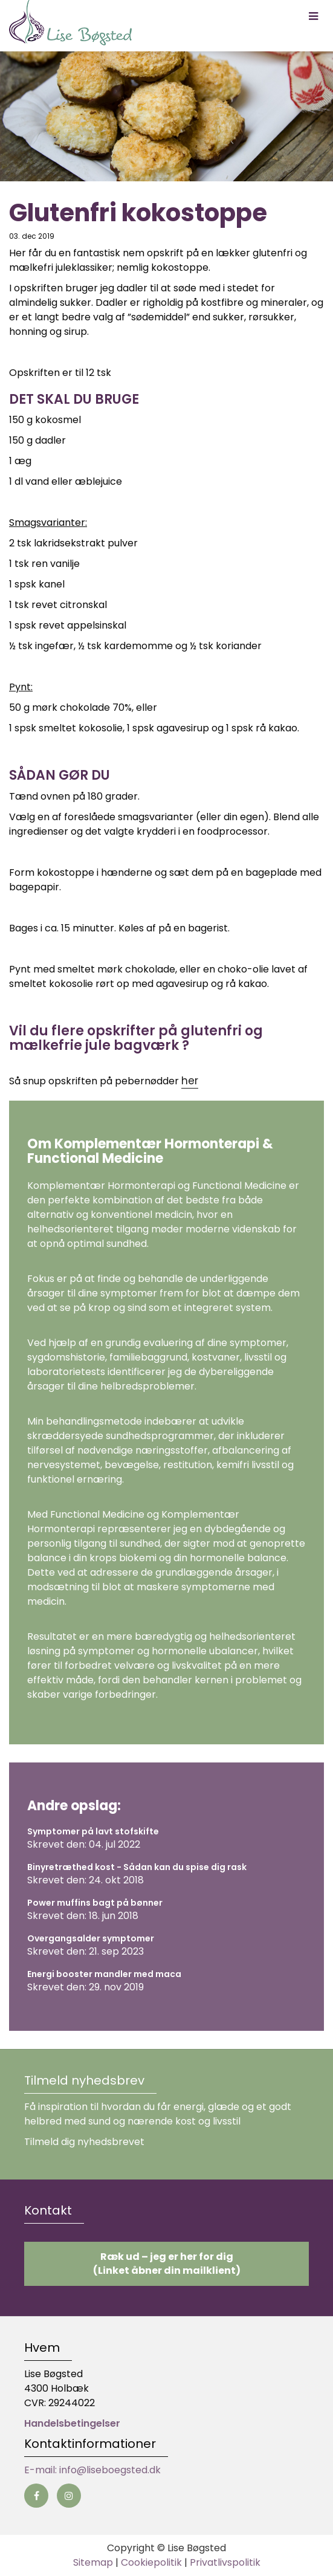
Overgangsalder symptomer (90, 1938)
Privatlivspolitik (225, 2562)
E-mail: (41, 2470)
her (189, 1080)
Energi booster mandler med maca (104, 1974)
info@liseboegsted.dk (110, 2470)
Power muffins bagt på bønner (95, 1903)
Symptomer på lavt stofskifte (93, 1831)
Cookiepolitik (151, 2562)
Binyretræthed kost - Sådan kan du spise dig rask (137, 1867)
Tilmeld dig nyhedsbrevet (84, 2142)
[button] (313, 16)
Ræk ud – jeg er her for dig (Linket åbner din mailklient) (167, 2263)
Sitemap (93, 2562)
